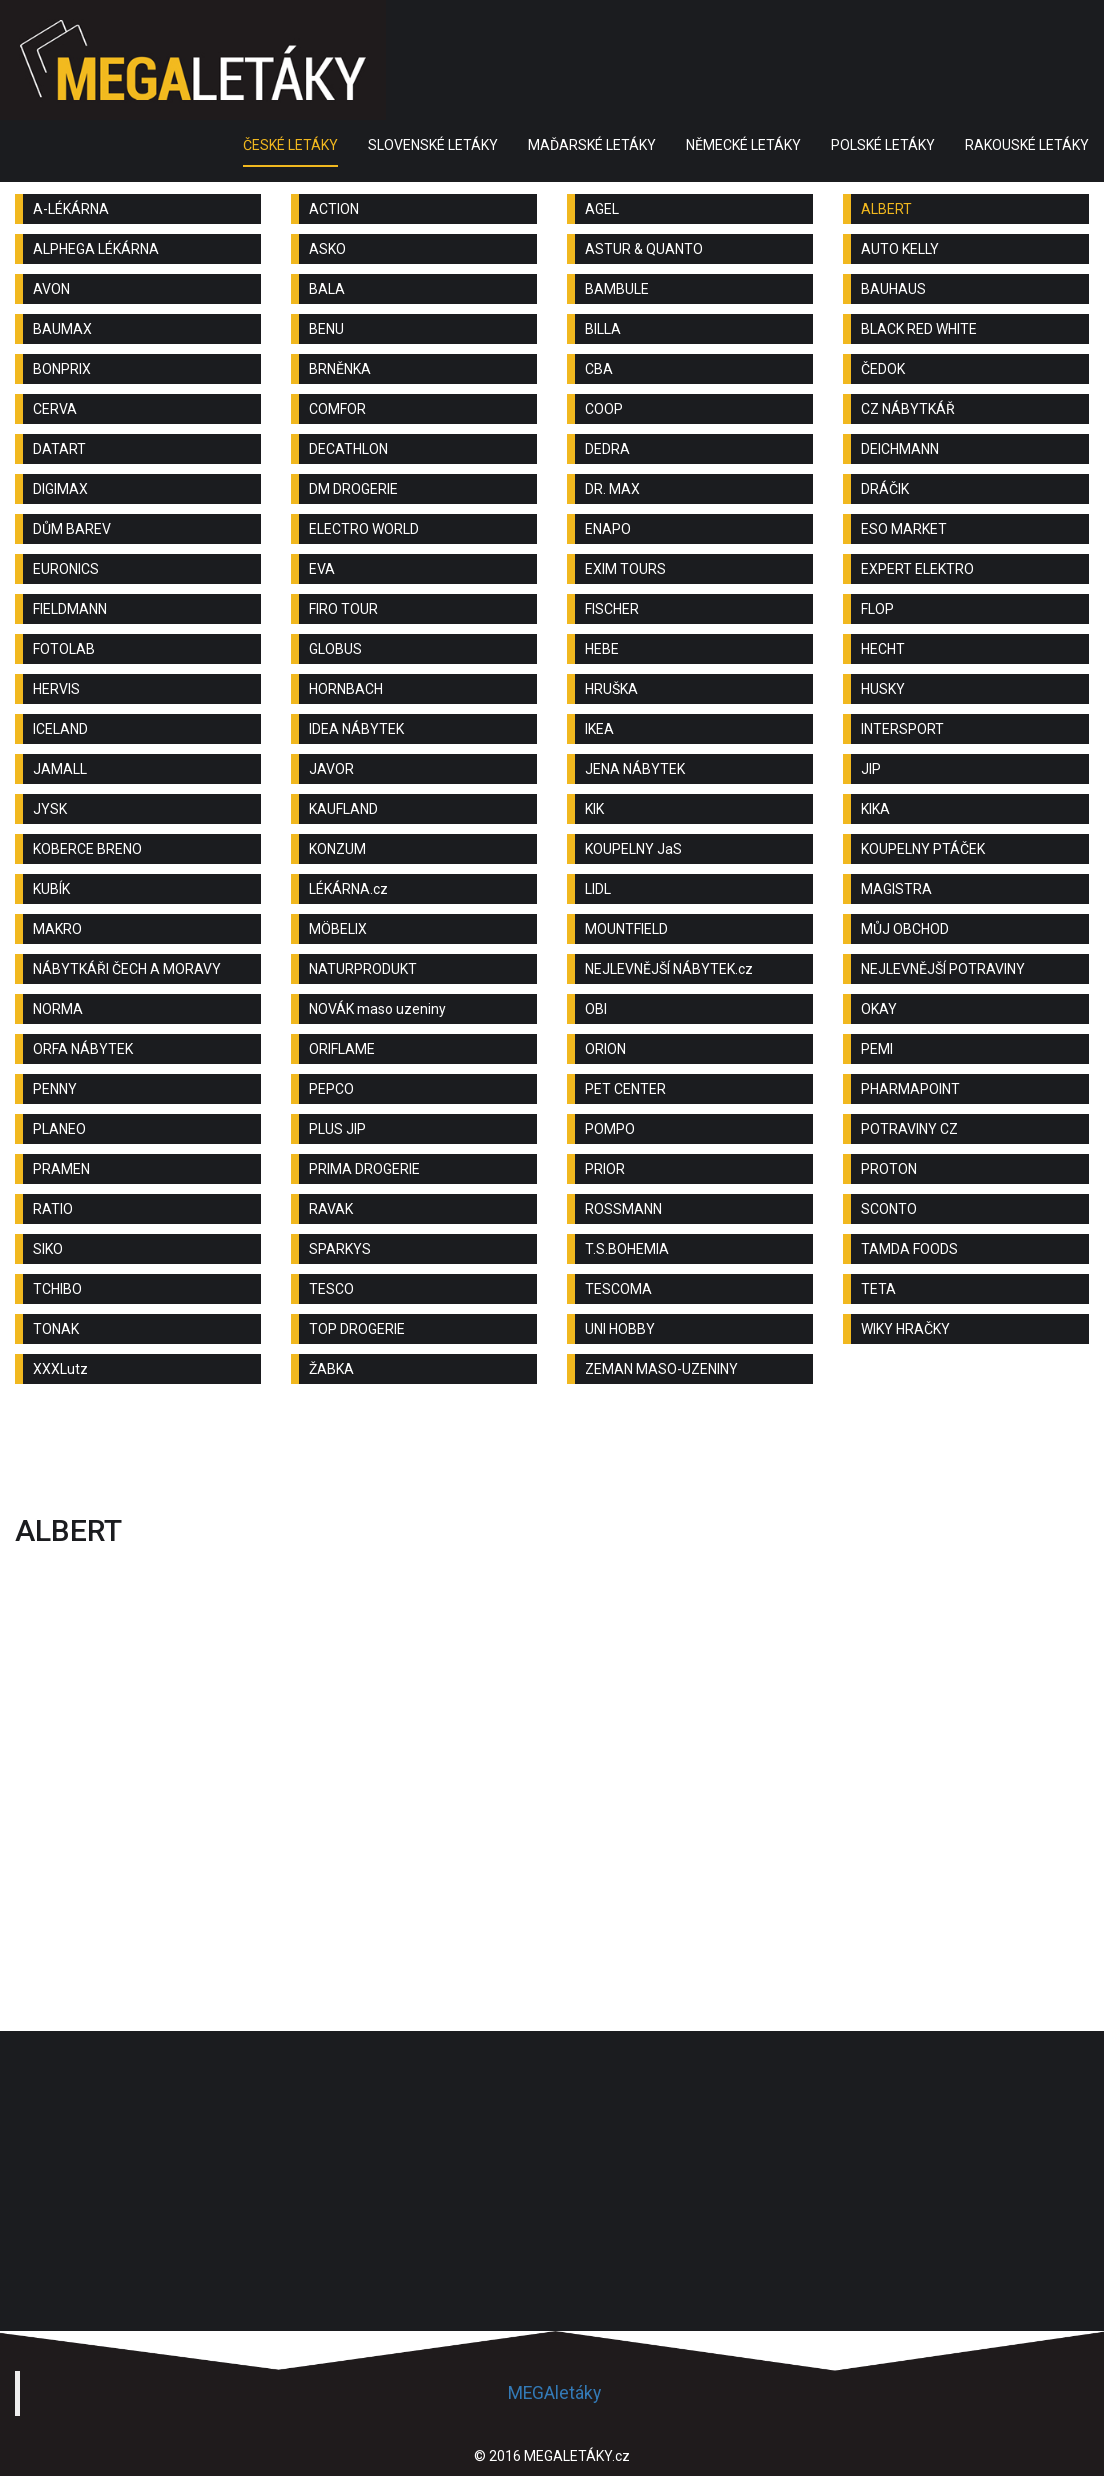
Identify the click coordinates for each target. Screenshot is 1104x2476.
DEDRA (607, 449)
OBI (596, 1009)
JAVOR (331, 769)
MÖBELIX (338, 929)
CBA (599, 369)
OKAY (879, 1009)
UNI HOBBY (620, 1329)
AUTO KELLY (900, 249)
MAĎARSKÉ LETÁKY (592, 145)
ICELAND (60, 729)
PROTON (889, 1169)
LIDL (598, 889)
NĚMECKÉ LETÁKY (743, 145)
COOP (604, 409)
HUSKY (883, 689)
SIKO (48, 1249)
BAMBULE (617, 289)
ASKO (327, 249)
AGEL (602, 209)
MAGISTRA (896, 889)
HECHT (883, 649)
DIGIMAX (60, 489)
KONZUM (337, 849)
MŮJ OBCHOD (905, 929)
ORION (605, 1049)
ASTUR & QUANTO (644, 249)
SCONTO (889, 1209)
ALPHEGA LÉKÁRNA (96, 249)
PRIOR (605, 1169)
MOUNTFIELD (626, 929)
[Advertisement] (552, 1454)
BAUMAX (62, 329)
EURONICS (66, 569)
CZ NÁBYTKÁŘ (908, 409)
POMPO (610, 1129)
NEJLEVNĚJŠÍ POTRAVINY (943, 969)
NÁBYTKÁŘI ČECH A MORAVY (127, 969)
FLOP (877, 609)
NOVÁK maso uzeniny (377, 1009)
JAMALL (60, 769)
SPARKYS (340, 1249)
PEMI (877, 1049)
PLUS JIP (337, 1129)
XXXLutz (60, 1369)
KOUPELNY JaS (633, 849)
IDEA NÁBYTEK (356, 729)
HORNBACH (346, 689)
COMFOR (337, 409)
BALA (327, 289)
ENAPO (608, 529)
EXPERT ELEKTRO (917, 569)
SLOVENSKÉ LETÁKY (433, 145)
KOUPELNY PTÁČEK (923, 849)
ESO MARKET (904, 529)
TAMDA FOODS (909, 1249)
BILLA (603, 329)
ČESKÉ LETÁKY (290, 145)
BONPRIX (62, 369)
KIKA (875, 809)
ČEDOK (883, 369)
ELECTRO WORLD (364, 529)
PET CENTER (625, 1089)
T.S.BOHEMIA (627, 1249)
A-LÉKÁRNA (71, 209)
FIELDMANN (70, 609)
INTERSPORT (902, 729)
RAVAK (331, 1209)
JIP (871, 769)
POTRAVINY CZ (909, 1129)
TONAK (56, 1329)
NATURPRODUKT (363, 969)
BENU (326, 329)
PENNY (55, 1089)
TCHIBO (57, 1289)
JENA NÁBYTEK (635, 769)
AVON (51, 289)
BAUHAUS (893, 289)
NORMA (58, 1009)
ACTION (334, 209)
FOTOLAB (64, 649)
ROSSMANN (623, 1209)
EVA (322, 569)
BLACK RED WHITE (919, 329)
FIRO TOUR (343, 609)
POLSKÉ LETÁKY (883, 145)
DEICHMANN (900, 449)
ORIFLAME (342, 1049)
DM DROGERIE (353, 489)
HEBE (602, 649)
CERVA (55, 409)
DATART (59, 449)
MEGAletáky (554, 2393)
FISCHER (612, 609)
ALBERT (886, 209)
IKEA (599, 729)
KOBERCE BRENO (87, 849)
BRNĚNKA (340, 369)
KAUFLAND (343, 809)
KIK (594, 809)
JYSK (50, 809)
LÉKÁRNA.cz (348, 889)
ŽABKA (331, 1369)
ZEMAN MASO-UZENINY (661, 1369)
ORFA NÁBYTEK (83, 1049)
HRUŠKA (611, 689)
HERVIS (56, 689)
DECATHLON (348, 449)
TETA (878, 1289)
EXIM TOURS (625, 569)
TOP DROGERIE (357, 1329)
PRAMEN (61, 1169)
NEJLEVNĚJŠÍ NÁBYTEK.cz (669, 969)
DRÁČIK (885, 489)
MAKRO (57, 929)
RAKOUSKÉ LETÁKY (1027, 145)
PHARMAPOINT (910, 1089)
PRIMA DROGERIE (364, 1169)
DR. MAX (612, 489)
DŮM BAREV (72, 529)
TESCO (331, 1289)
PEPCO (331, 1089)
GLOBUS (335, 649)
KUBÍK (51, 889)
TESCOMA (618, 1289)
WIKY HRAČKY (905, 1329)
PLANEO (59, 1129)
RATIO (53, 1209)
